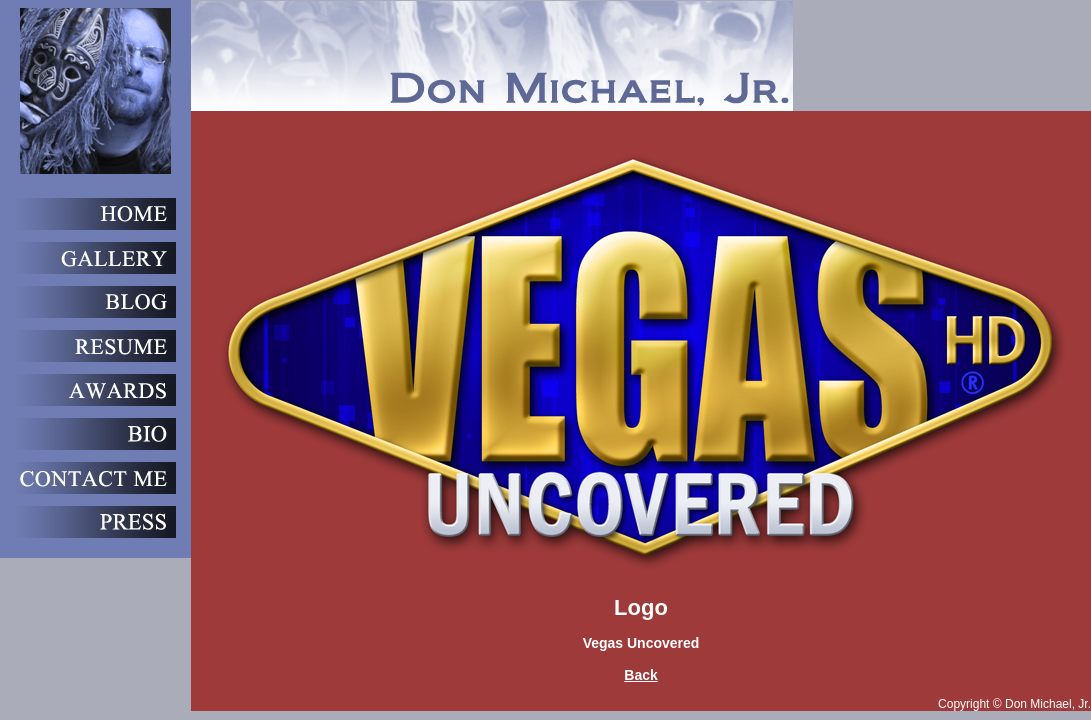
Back (640, 675)
